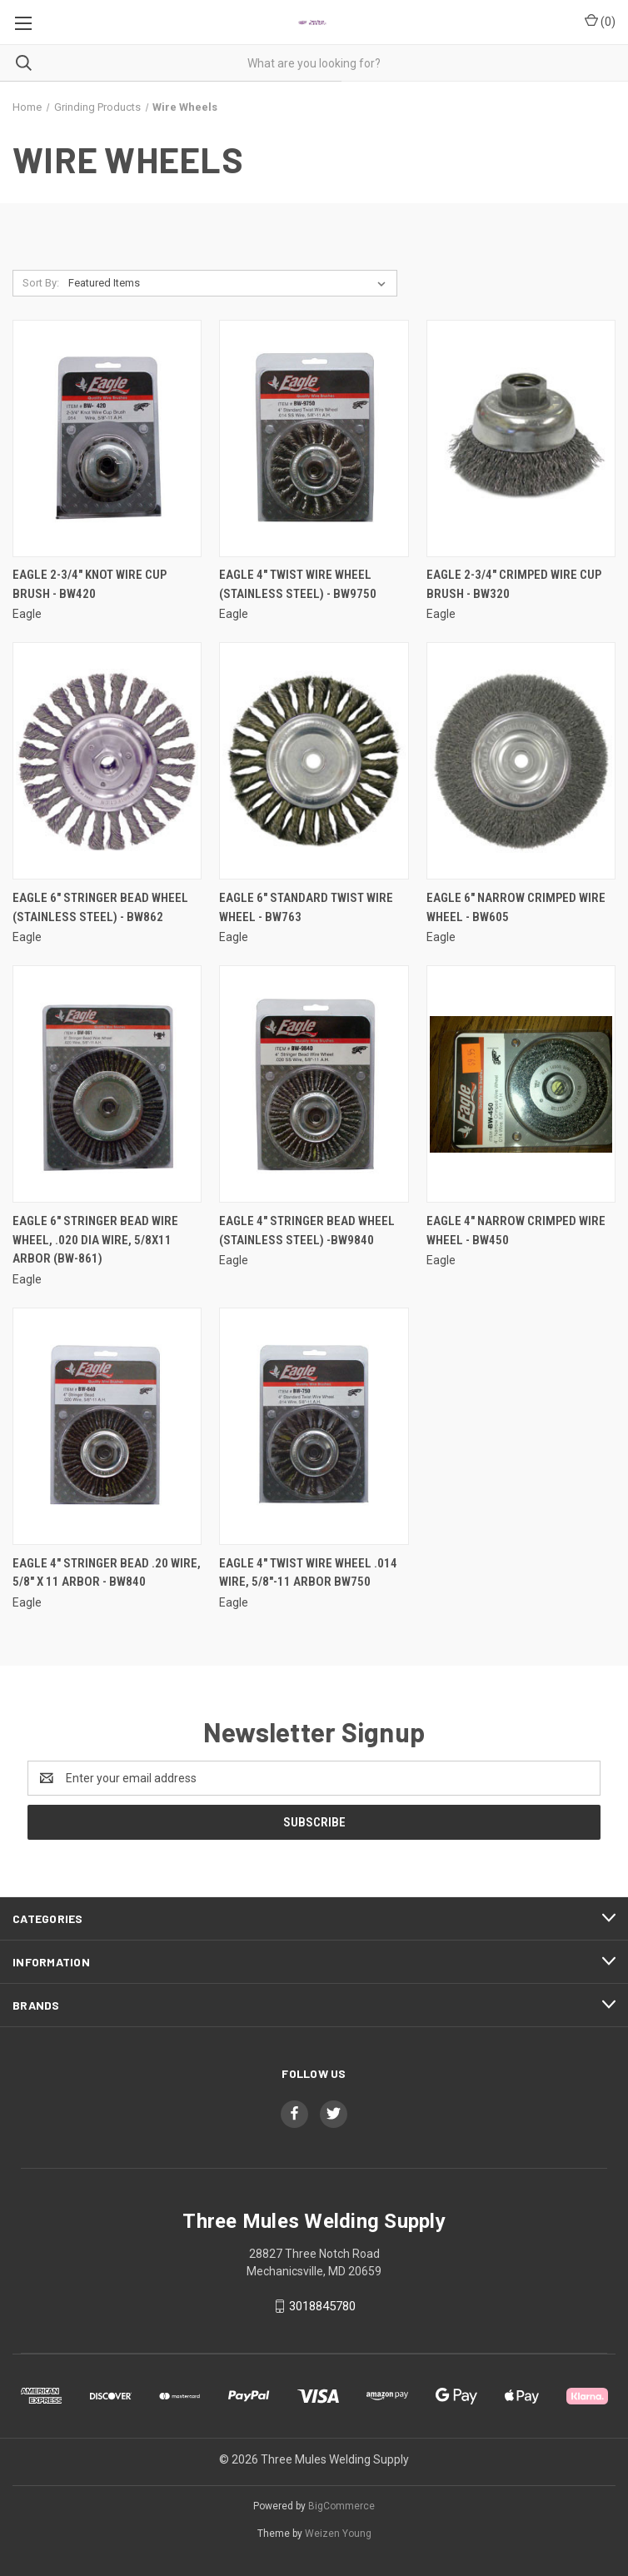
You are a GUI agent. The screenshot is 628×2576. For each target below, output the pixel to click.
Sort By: (40, 283)
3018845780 (322, 2306)
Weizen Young (338, 2533)
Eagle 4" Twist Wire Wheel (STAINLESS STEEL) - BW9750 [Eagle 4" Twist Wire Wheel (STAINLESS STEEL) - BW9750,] (297, 584)
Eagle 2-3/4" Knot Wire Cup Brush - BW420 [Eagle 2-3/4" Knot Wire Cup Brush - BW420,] (89, 584)
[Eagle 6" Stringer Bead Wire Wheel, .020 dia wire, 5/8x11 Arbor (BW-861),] (107, 1084)
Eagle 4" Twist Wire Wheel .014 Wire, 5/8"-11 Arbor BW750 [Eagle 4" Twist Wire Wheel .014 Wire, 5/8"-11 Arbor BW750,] (308, 1573)
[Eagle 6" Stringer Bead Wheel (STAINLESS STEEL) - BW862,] (107, 760)
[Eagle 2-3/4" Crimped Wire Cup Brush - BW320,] (521, 438)
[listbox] (230, 283)
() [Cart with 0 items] (600, 20)
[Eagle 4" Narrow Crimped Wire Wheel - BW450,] (521, 1084)
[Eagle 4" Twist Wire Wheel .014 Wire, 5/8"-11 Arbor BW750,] (313, 1426)
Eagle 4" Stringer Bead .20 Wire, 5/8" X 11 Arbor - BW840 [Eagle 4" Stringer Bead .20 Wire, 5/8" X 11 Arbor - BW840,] (106, 1573)
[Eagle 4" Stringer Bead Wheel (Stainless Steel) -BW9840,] (313, 1084)
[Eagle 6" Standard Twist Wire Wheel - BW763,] (313, 760)
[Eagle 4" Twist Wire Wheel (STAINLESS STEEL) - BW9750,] (313, 438)
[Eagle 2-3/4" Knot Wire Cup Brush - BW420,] (107, 438)
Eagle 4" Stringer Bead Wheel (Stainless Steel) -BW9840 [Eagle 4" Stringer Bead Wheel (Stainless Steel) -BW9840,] (307, 1230)
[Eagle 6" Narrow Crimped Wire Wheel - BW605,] (521, 760)
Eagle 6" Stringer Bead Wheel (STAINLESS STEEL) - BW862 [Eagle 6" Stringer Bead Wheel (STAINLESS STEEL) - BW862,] (100, 907)
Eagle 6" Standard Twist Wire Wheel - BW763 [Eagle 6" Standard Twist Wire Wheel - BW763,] (306, 907)
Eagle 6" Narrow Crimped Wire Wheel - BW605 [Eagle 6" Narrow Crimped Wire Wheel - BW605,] (516, 907)
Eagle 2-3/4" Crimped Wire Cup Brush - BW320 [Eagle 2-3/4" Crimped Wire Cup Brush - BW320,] (513, 584)
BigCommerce (341, 2506)
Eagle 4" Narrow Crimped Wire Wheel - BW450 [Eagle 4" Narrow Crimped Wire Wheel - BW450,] (516, 1230)
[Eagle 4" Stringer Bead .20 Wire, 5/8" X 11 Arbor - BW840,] (107, 1426)
